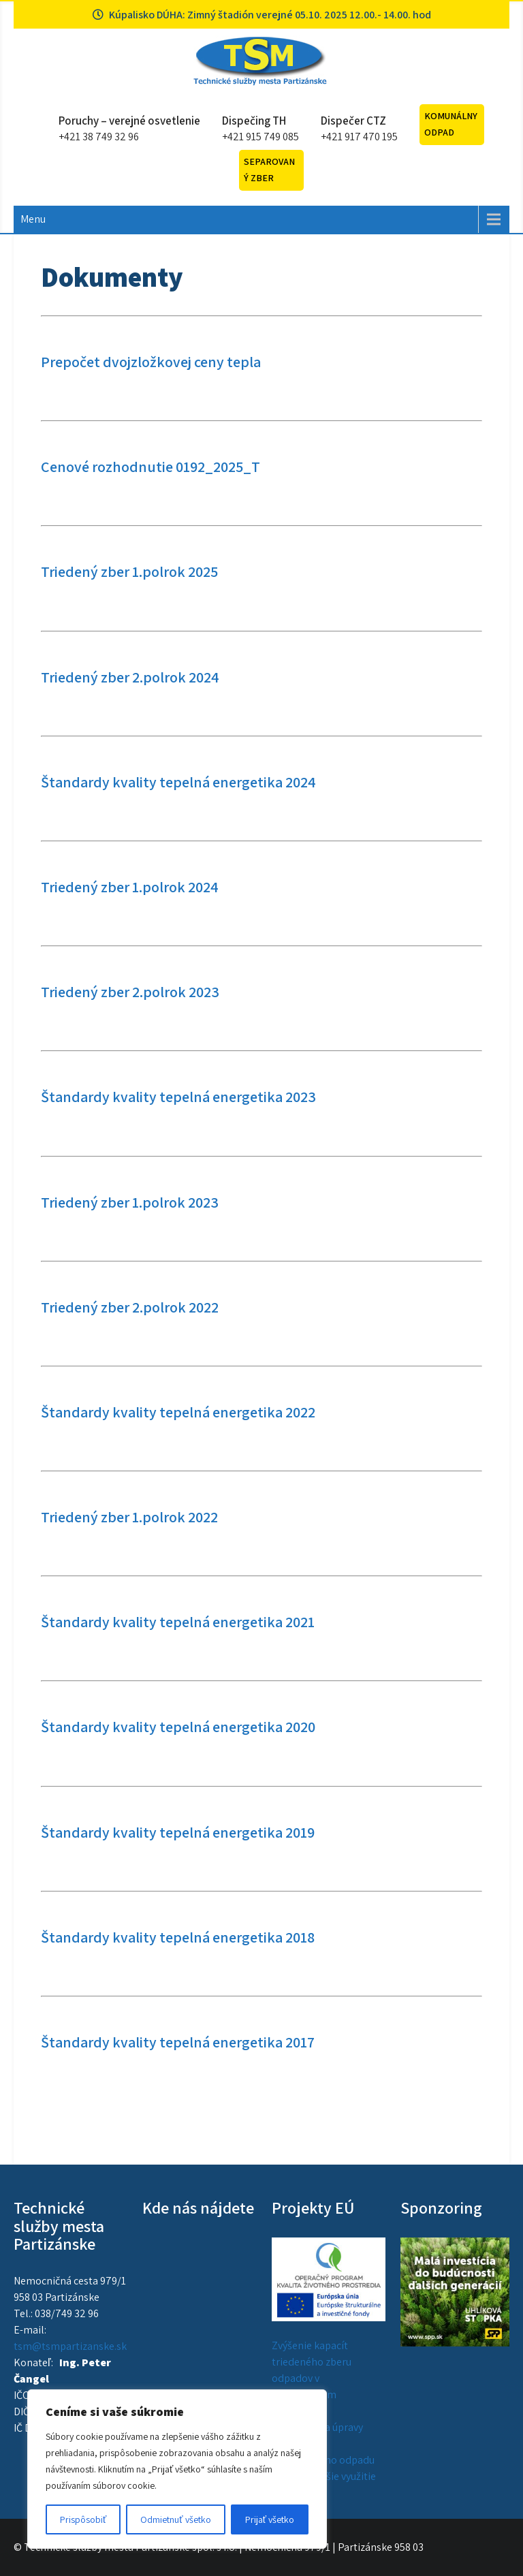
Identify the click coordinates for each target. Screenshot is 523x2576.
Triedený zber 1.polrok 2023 (130, 1202)
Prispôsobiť (83, 2519)
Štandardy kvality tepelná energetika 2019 (178, 1832)
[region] (177, 2469)
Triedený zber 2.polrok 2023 (130, 991)
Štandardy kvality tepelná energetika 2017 (178, 2042)
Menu (33, 219)
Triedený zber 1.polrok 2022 (129, 1516)
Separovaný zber (269, 169)
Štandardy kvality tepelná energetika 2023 (178, 1096)
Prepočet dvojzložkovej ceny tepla (151, 361)
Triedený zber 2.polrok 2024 (130, 677)
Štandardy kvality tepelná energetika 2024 (178, 781)
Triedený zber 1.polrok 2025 (129, 571)
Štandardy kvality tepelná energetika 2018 (178, 1937)
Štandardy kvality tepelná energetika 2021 (178, 1621)
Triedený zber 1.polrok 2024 (130, 886)
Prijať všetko (269, 2519)
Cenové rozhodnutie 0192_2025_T (150, 466)
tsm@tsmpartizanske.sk (70, 2346)
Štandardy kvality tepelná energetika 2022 (178, 1411)
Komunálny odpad (450, 124)
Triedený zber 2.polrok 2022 (130, 1307)
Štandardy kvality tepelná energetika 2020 (178, 1726)
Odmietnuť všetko (175, 2519)
